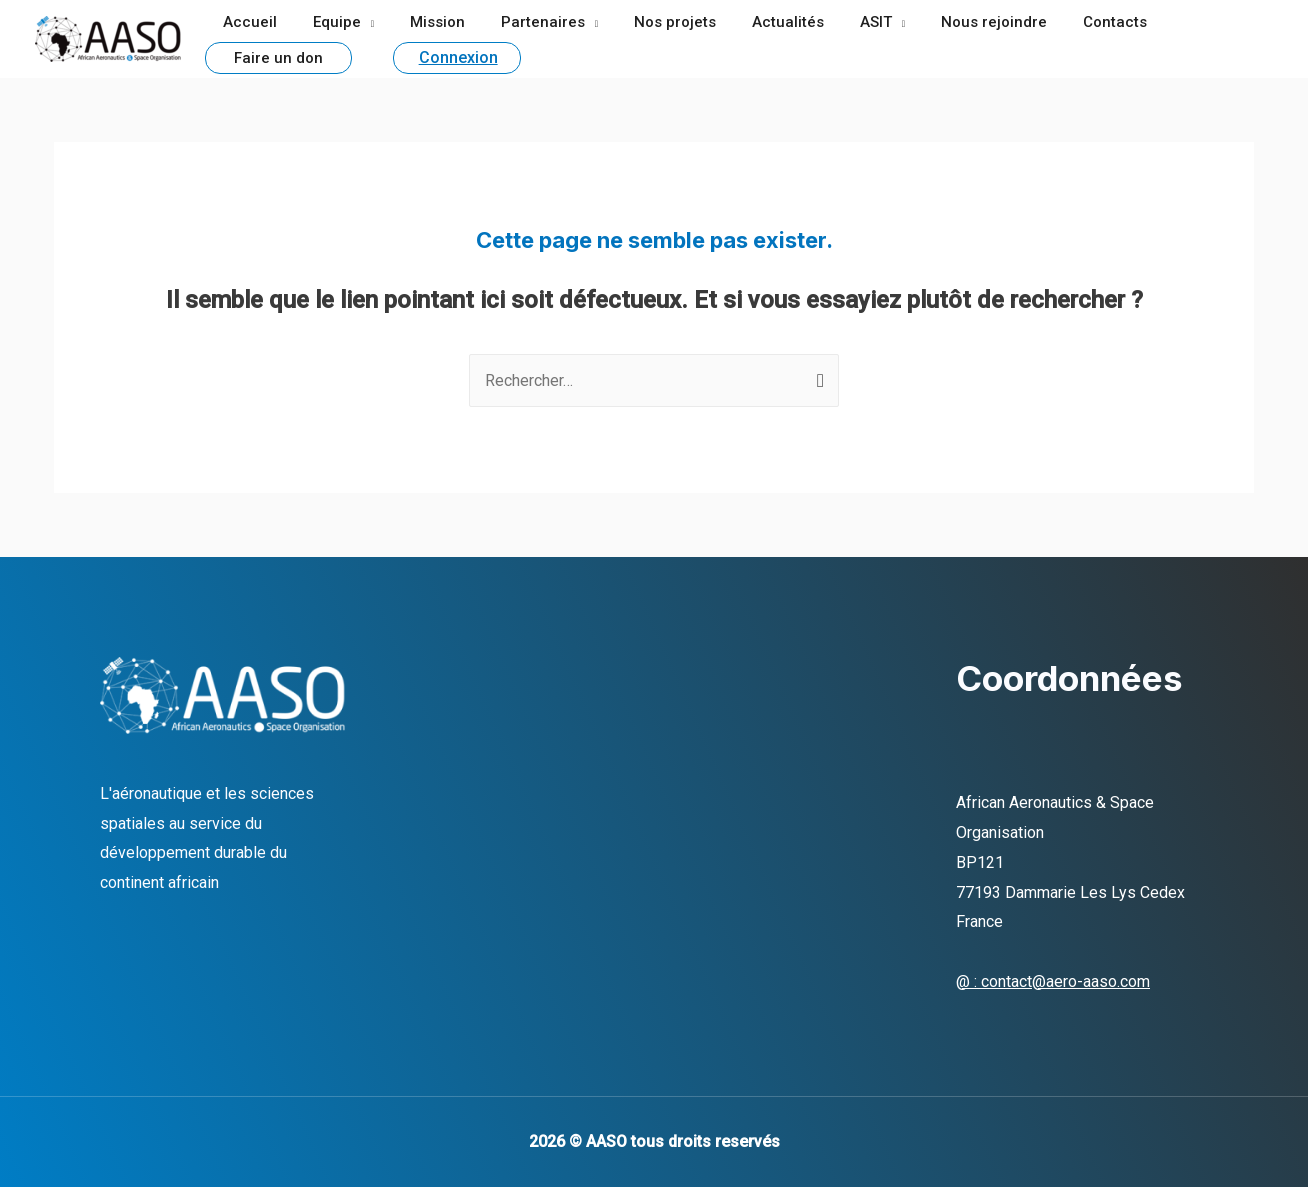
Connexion (300, 54)
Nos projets (649, 22)
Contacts (1066, 22)
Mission (423, 22)
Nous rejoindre (951, 22)
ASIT (838, 22)
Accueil (247, 22)
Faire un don (1183, 23)
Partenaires (523, 22)
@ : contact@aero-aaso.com (1053, 981)
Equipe (328, 22)
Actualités (756, 22)
